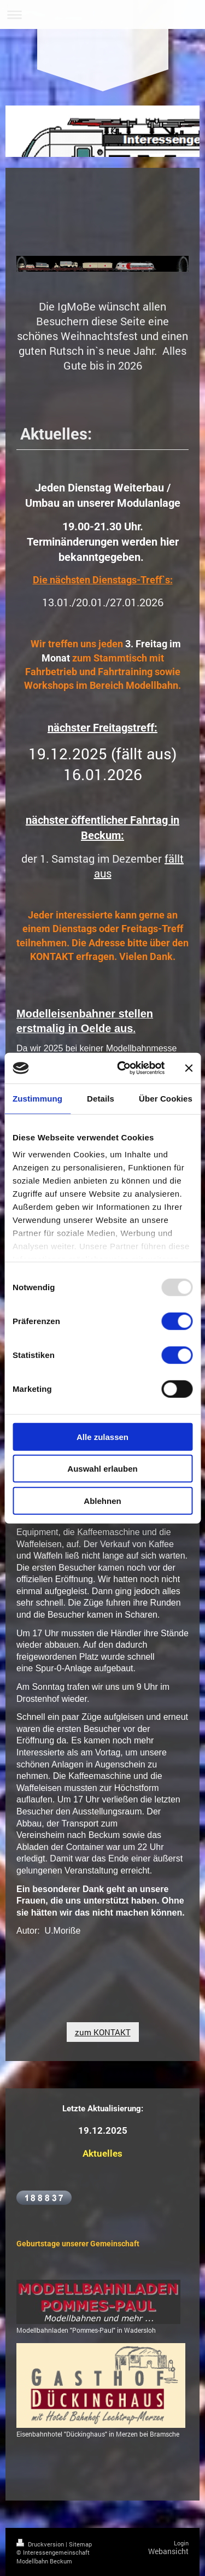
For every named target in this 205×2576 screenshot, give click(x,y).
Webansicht (168, 2551)
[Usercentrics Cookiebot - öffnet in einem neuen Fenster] (122, 1068)
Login (181, 2543)
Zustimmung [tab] (37, 1098)
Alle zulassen (102, 1436)
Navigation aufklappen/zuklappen (102, 14)
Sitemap (80, 2544)
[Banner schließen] (188, 1068)
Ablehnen (102, 1500)
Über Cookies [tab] (165, 1098)
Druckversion (41, 2544)
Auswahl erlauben (102, 1468)
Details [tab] (100, 1098)
